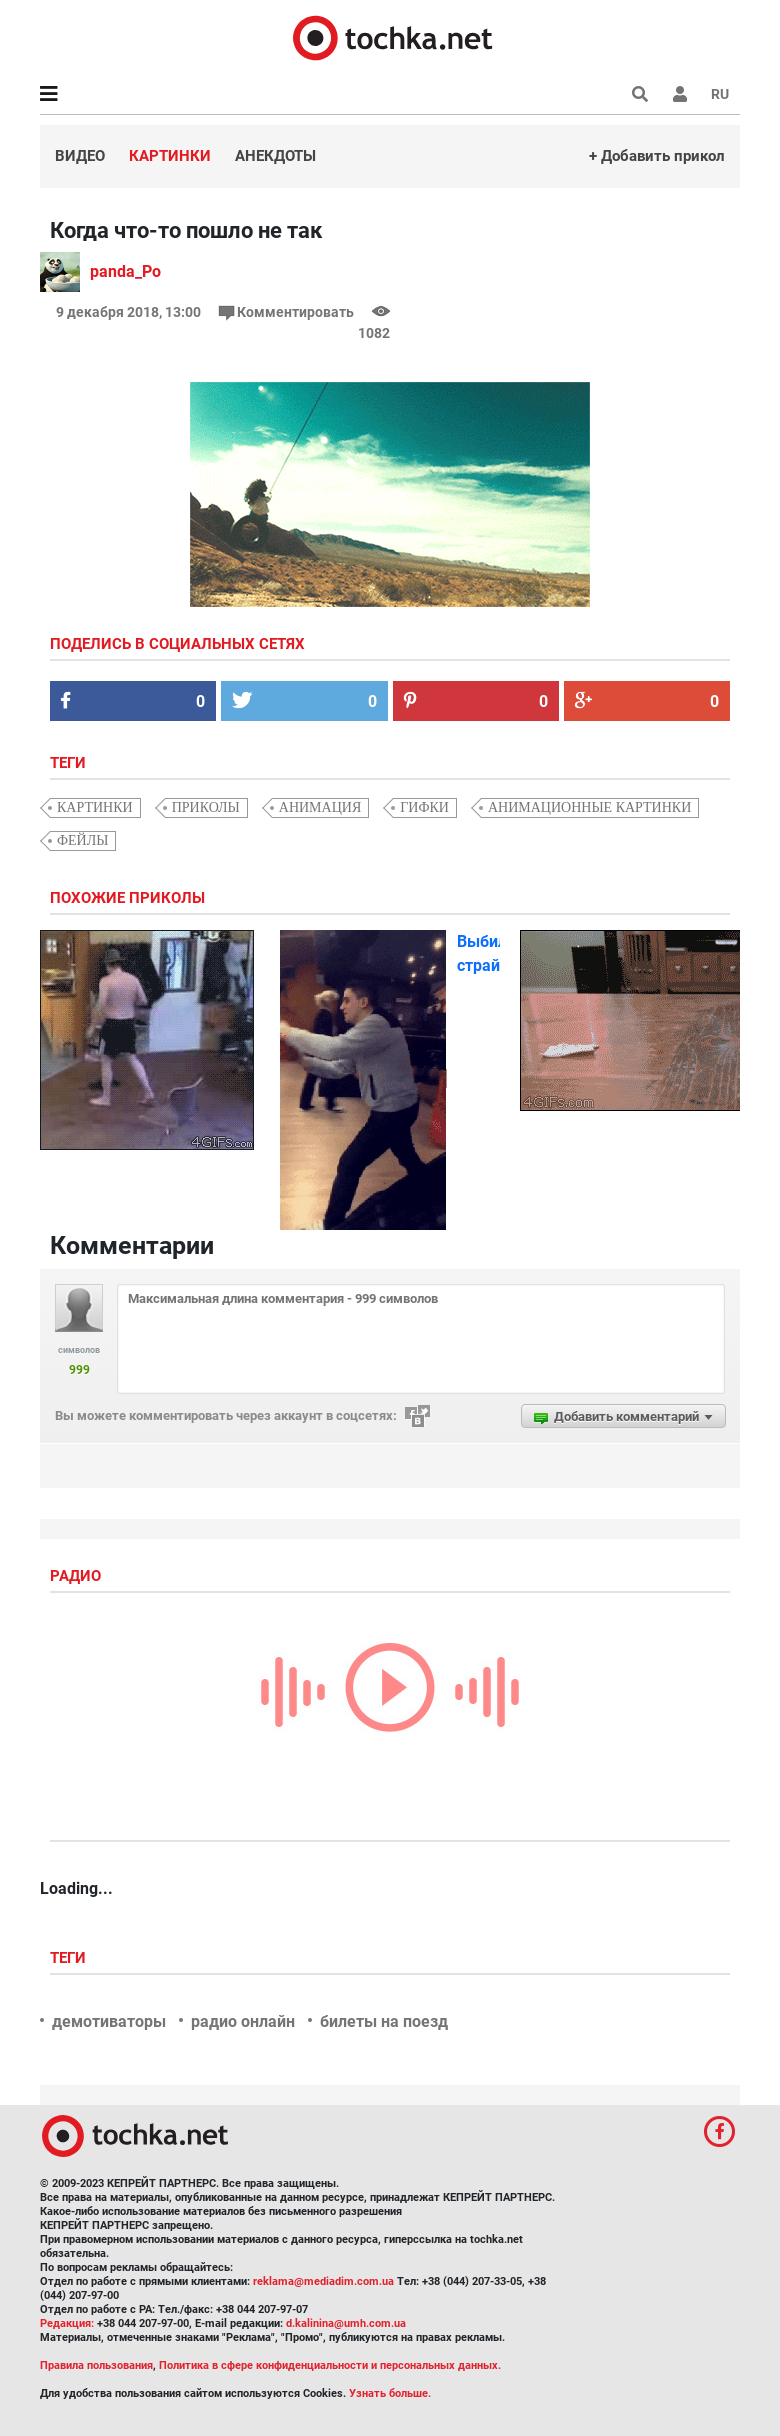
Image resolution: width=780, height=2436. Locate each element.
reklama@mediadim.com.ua (323, 2281)
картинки (95, 807)
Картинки (170, 156)
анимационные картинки (589, 807)
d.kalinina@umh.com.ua (346, 2323)
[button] (680, 94)
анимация (320, 807)
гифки (424, 807)
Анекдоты (275, 156)
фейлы (82, 840)
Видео (80, 156)
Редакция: (67, 2323)
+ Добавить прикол (657, 156)
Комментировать (288, 312)
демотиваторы (109, 2021)
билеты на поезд (384, 2021)
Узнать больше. (390, 2393)
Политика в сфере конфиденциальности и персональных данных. (330, 2365)
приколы (206, 807)
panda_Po (125, 271)
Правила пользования (96, 2365)
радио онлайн (243, 2021)
